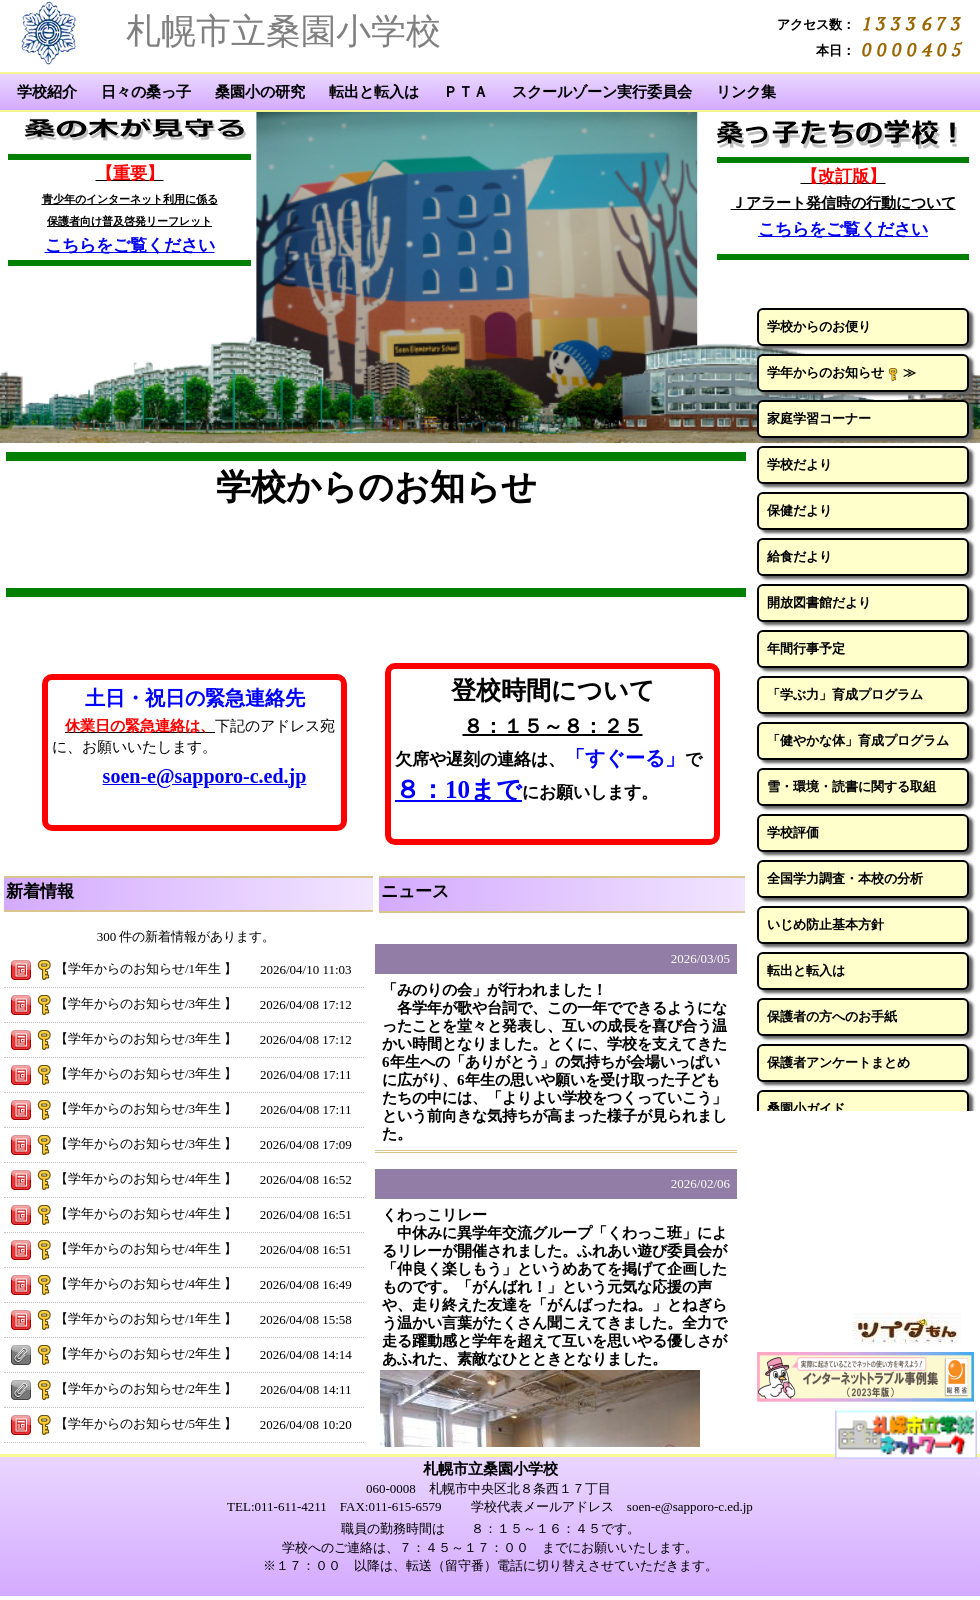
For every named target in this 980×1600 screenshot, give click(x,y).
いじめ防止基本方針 (825, 924)
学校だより (799, 464)
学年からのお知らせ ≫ (841, 373)
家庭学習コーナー (819, 418)
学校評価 (793, 832)
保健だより (799, 510)
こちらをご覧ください (130, 245)
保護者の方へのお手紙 (832, 1016)
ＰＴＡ (465, 92)
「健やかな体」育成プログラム (858, 740)
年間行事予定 (806, 648)
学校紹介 (47, 92)
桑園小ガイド (806, 1108)
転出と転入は (374, 92)
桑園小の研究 (260, 92)
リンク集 (746, 92)
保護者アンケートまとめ (838, 1062)
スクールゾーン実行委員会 (602, 92)
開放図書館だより (819, 602)
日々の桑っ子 (146, 92)
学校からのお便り (819, 326)
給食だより (799, 556)
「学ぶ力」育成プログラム (845, 694)
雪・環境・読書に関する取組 (851, 786)
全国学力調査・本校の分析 (845, 878)
